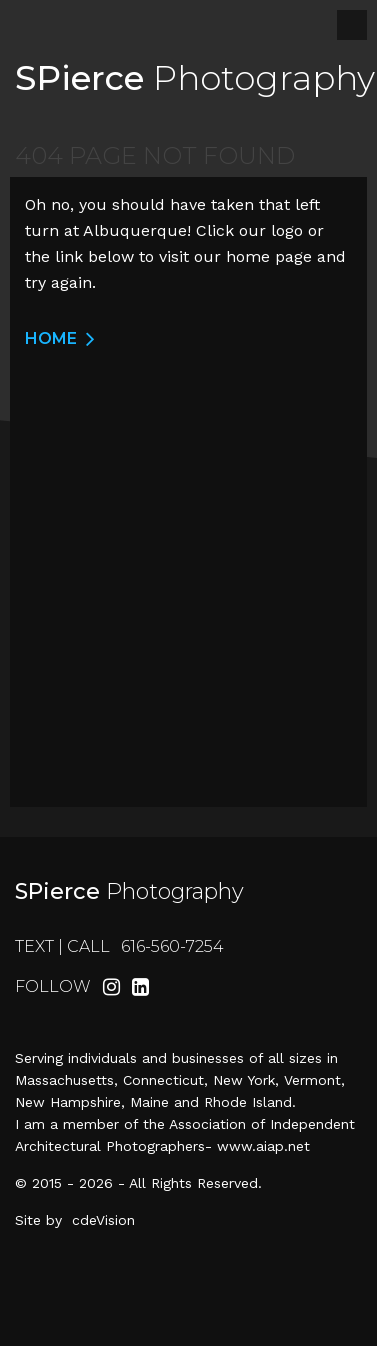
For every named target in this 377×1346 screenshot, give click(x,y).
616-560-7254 (172, 946)
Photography (195, 78)
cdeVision (103, 1220)
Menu (352, 25)
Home (51, 338)
